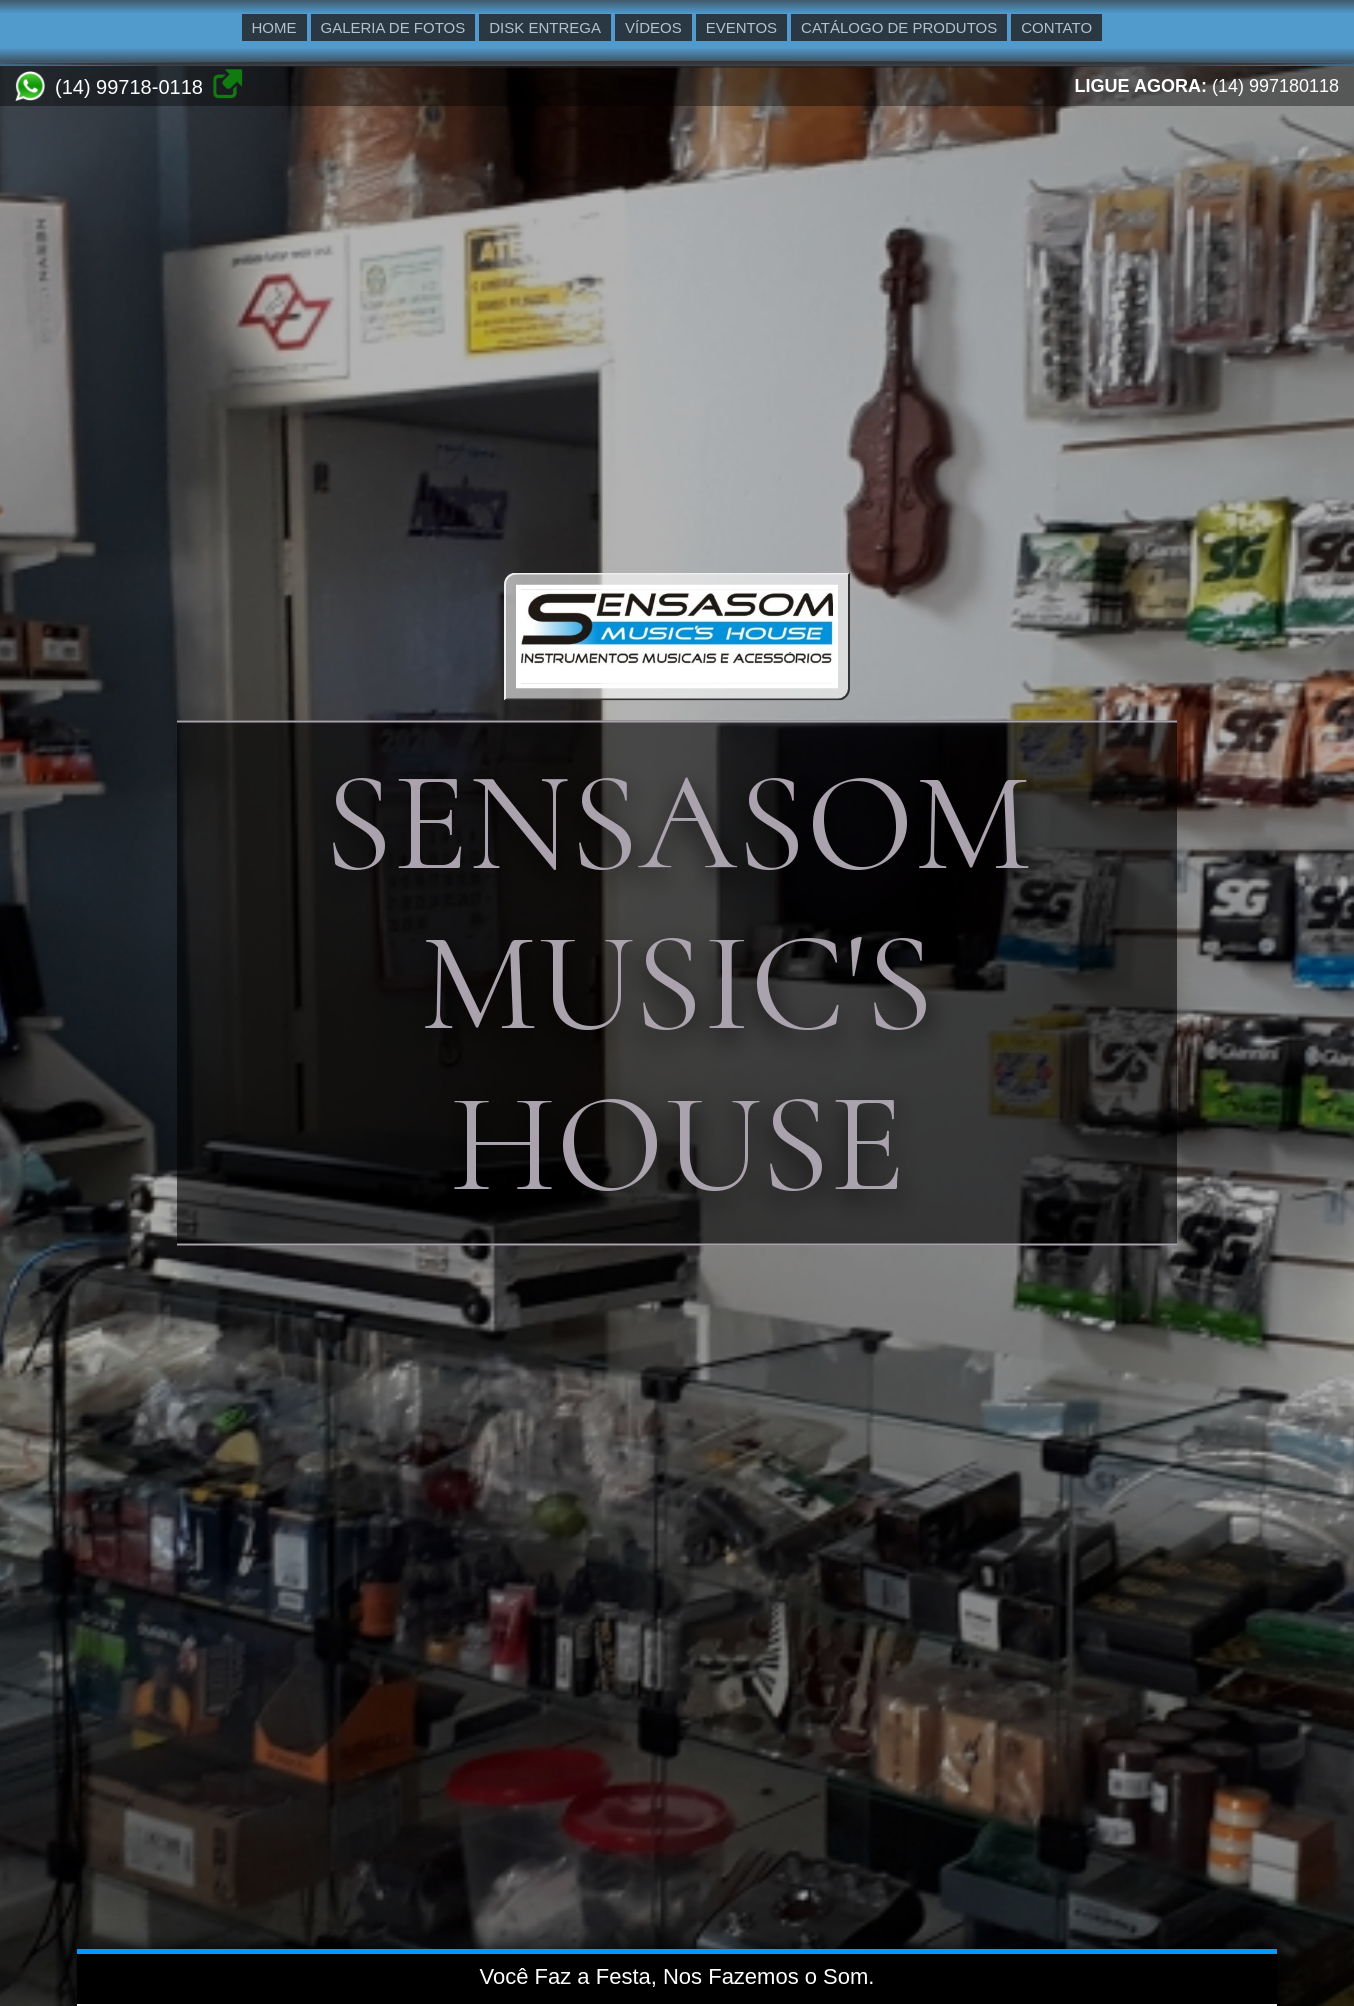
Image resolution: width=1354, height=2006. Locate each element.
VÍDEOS (653, 27)
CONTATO (1056, 27)
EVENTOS (741, 27)
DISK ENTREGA (545, 27)
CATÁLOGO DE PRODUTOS (899, 27)
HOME (274, 27)
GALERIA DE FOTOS (393, 27)
